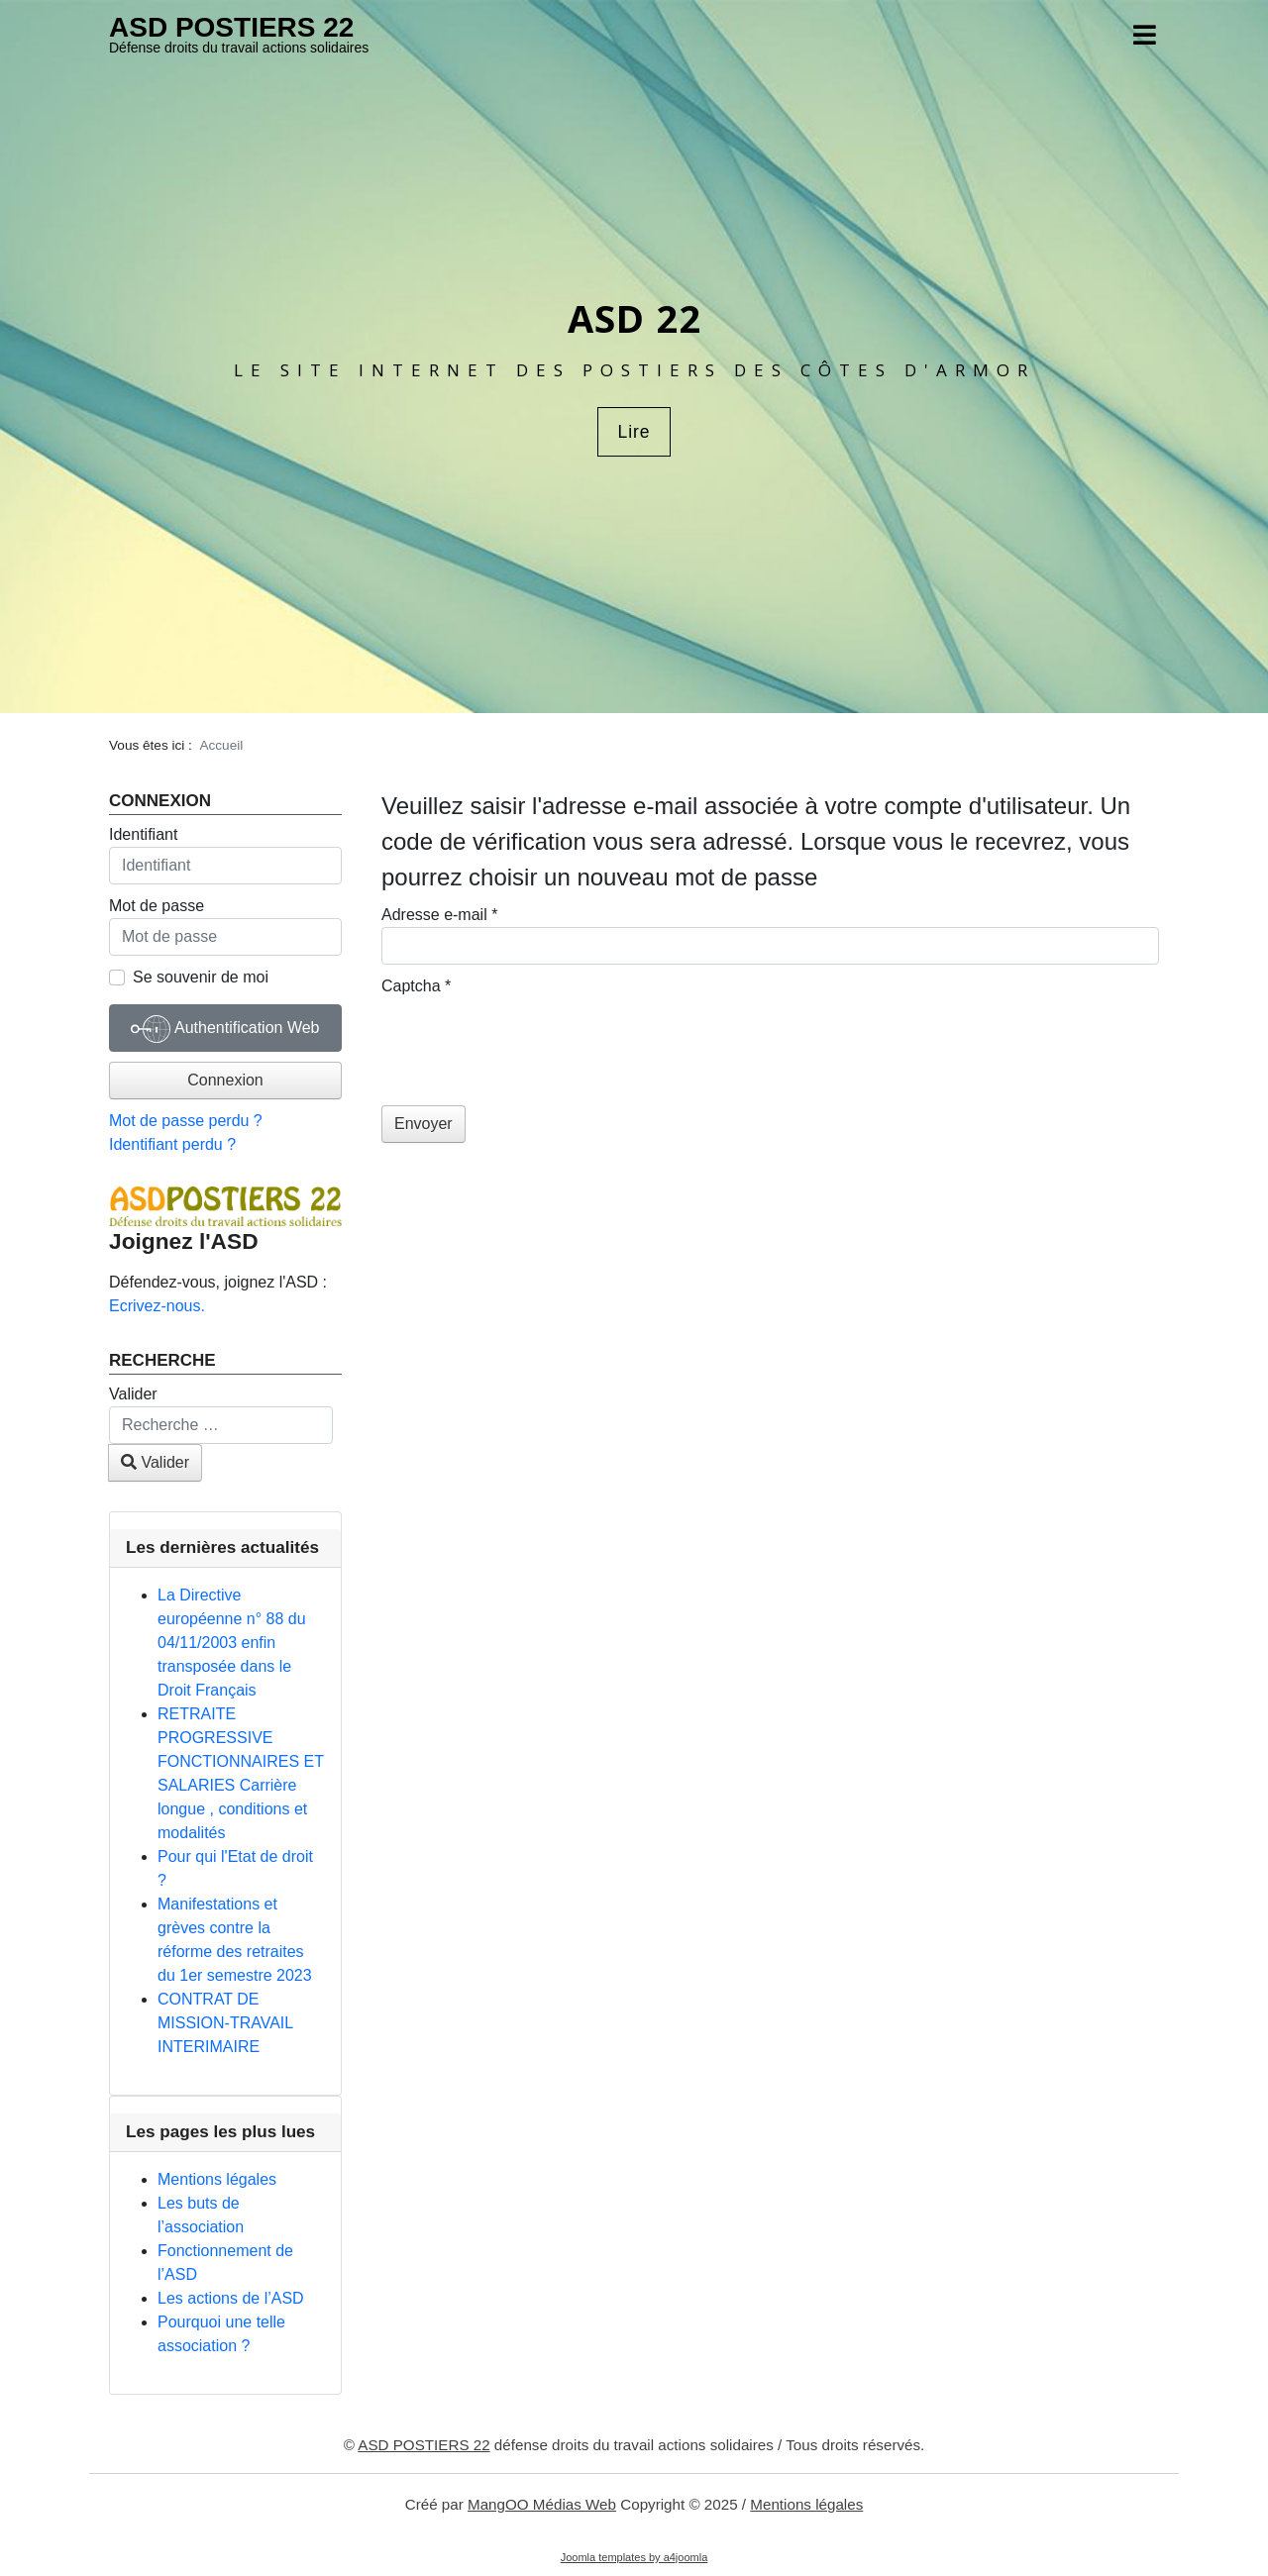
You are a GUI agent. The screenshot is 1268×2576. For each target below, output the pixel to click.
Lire (633, 432)
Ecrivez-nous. (157, 1305)
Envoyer (423, 1123)
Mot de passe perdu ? (186, 1120)
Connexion (225, 1080)
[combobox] (221, 1425)
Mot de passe (156, 905)
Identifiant (143, 834)
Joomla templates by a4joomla (634, 2557)
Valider (133, 1394)
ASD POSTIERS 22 (231, 27)
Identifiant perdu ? (172, 1144)
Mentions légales (806, 2504)
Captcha (416, 986)
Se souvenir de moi (200, 977)
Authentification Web (225, 1029)
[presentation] (532, 1037)
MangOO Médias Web (542, 2504)
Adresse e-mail (439, 914)
